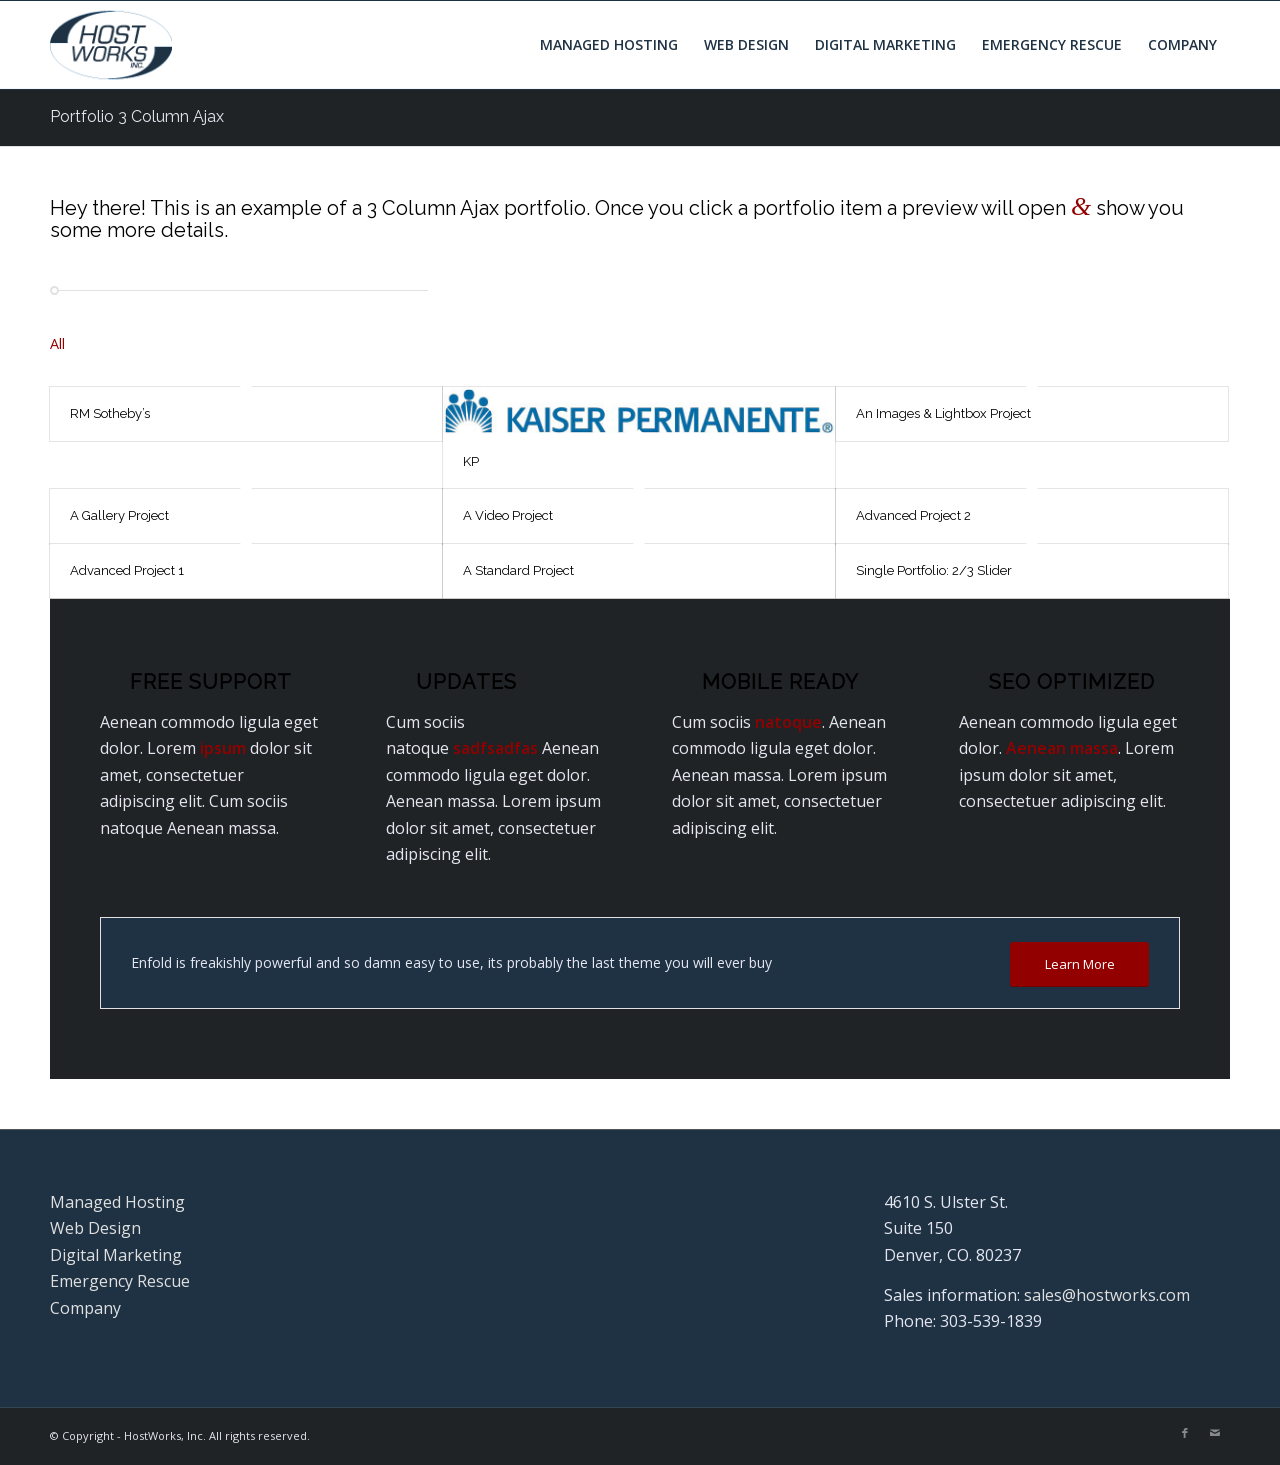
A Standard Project (518, 570)
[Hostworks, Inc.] (111, 45)
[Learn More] (1079, 964)
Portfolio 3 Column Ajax (137, 116)
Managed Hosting (117, 1202)
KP (471, 461)
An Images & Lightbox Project (943, 413)
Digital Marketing (116, 1255)
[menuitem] (609, 45)
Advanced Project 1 (127, 570)
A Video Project (508, 515)
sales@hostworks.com (1107, 1295)
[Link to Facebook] (1185, 1433)
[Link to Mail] (1215, 1433)
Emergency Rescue (120, 1281)
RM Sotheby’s (110, 413)
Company (85, 1308)
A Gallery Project (119, 515)
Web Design (95, 1228)
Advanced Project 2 (913, 515)
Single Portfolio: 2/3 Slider (934, 570)
